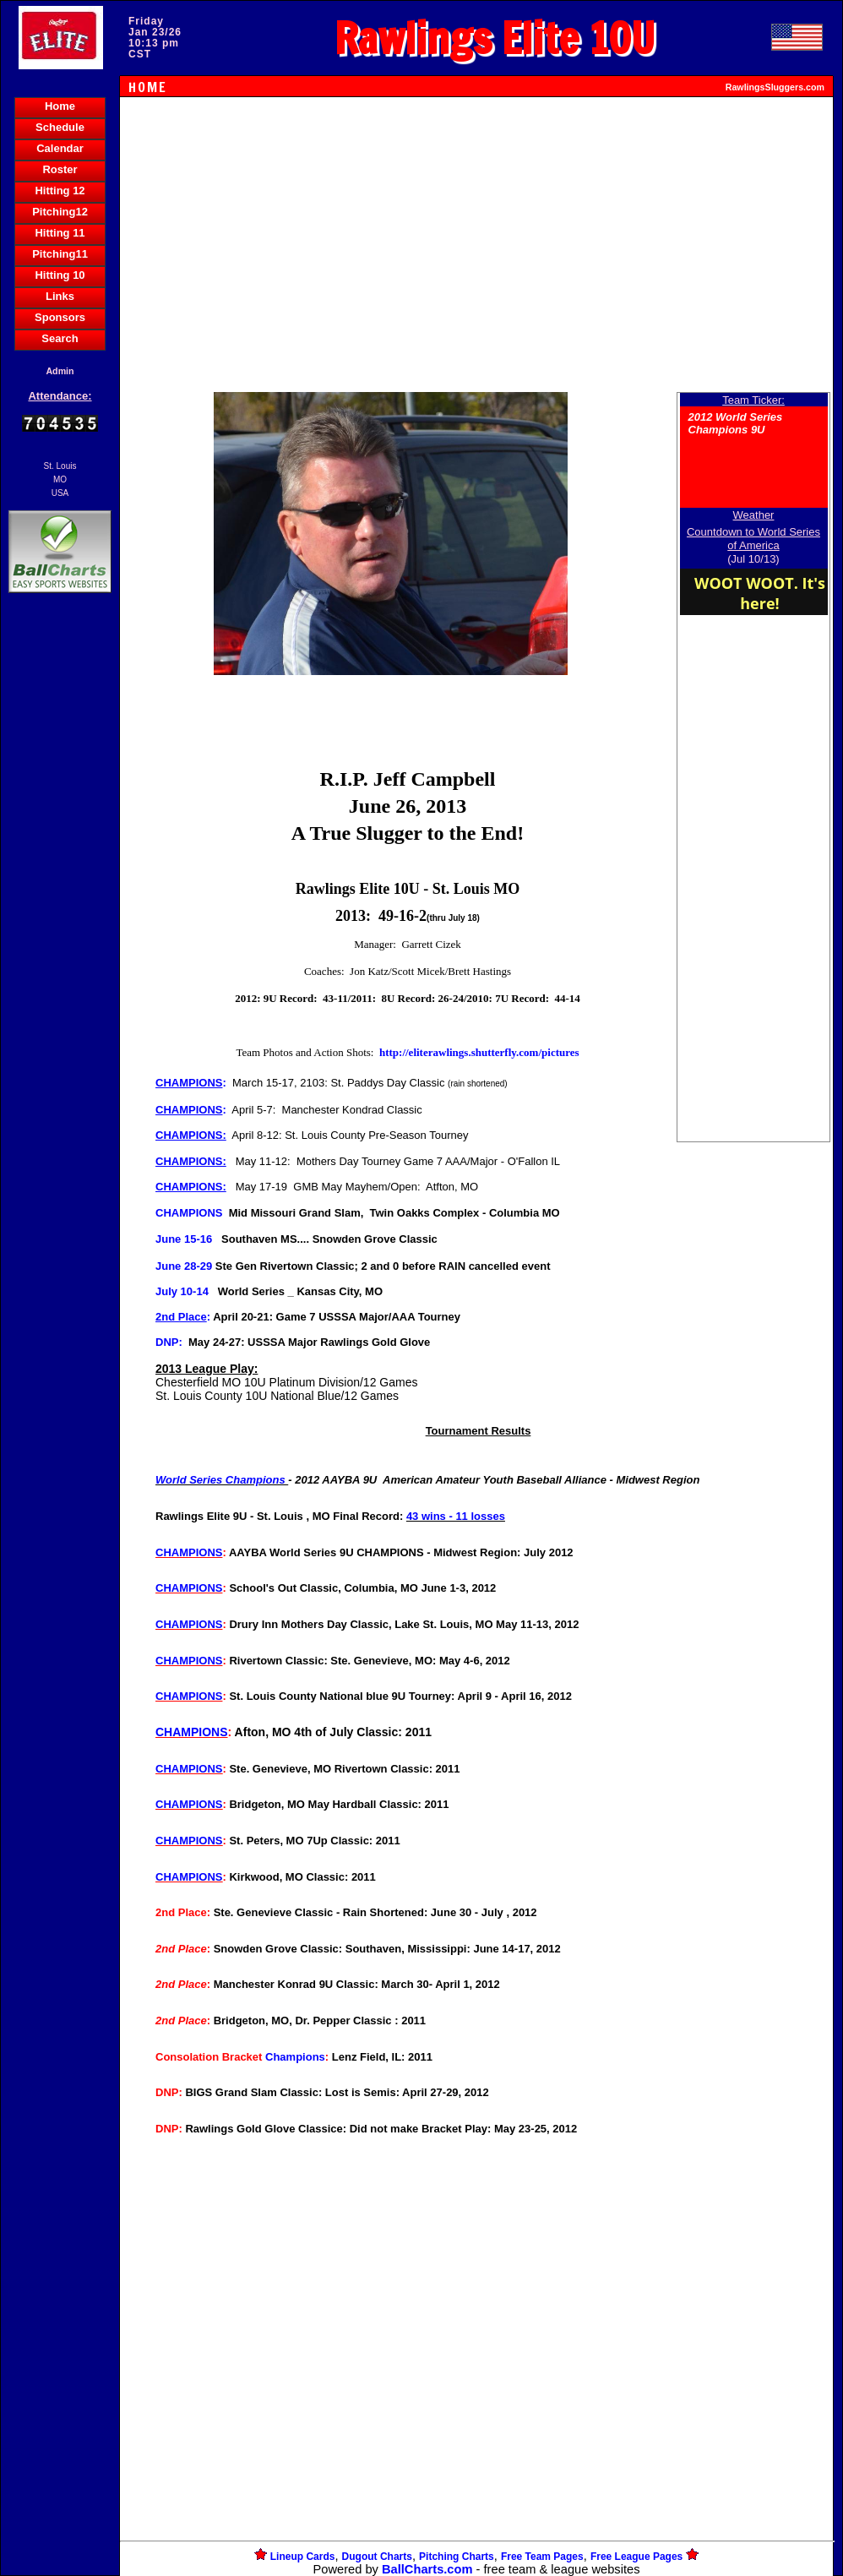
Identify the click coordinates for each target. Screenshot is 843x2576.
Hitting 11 (59, 232)
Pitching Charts (456, 2556)
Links (60, 296)
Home (60, 106)
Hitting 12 (59, 190)
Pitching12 (60, 211)
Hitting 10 (59, 275)
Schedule (59, 127)
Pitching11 (60, 254)
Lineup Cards (302, 2556)
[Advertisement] (60, 887)
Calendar (60, 148)
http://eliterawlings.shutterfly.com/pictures (479, 1052)
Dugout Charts (377, 2556)
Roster (59, 169)
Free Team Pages (542, 2556)
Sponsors (60, 317)
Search (59, 338)
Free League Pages (636, 2556)
